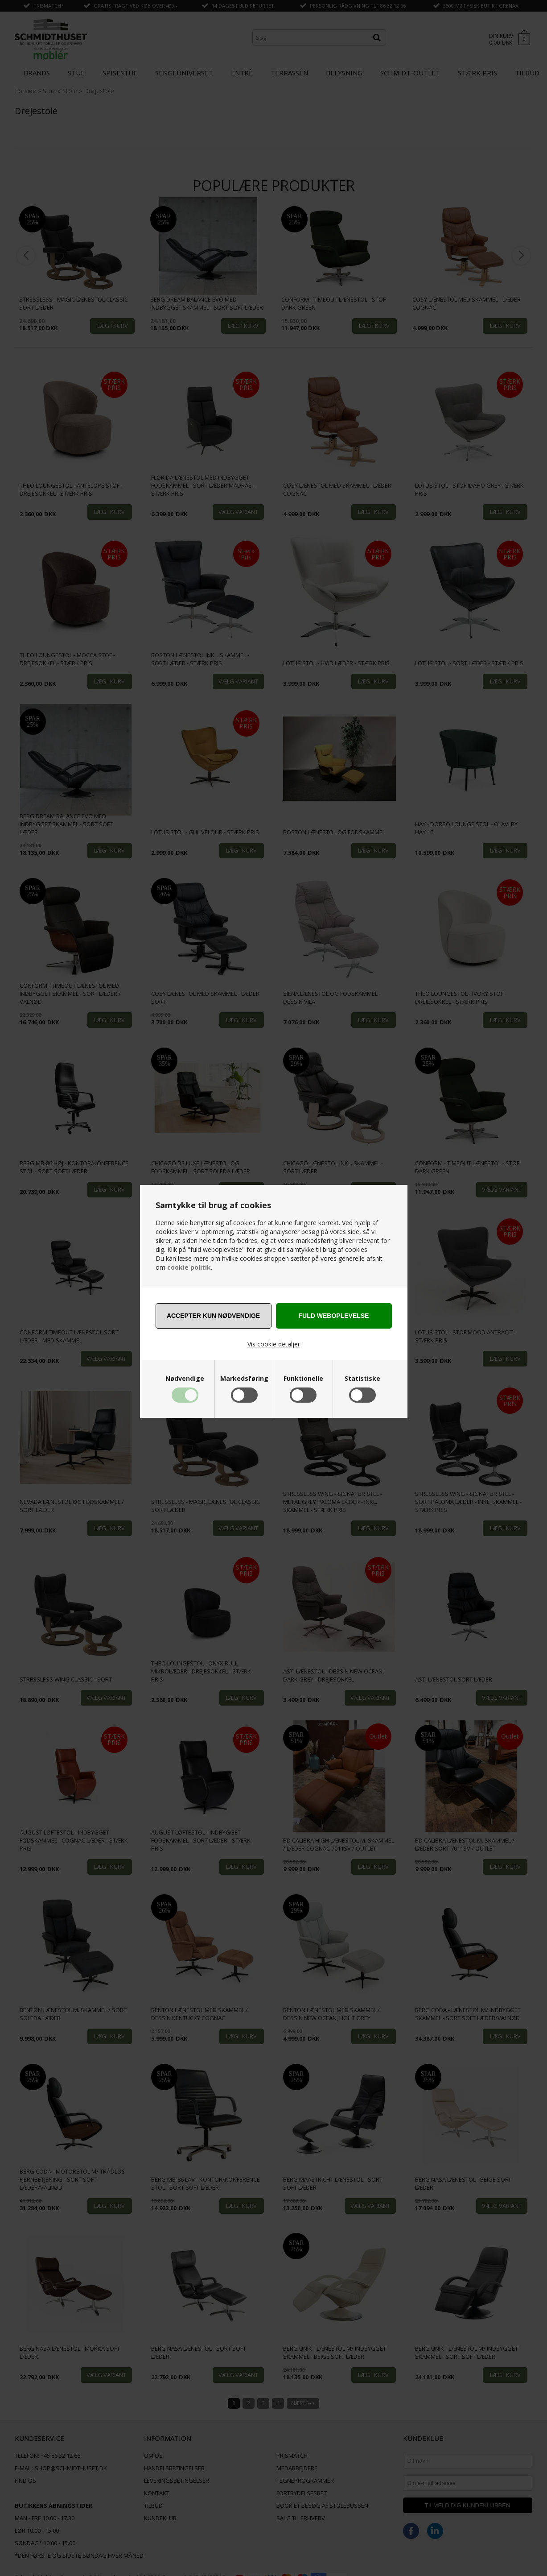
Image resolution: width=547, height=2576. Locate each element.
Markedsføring (244, 1378)
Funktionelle (303, 1378)
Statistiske (362, 1378)
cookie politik (189, 1267)
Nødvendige (184, 1378)
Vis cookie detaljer (273, 1344)
